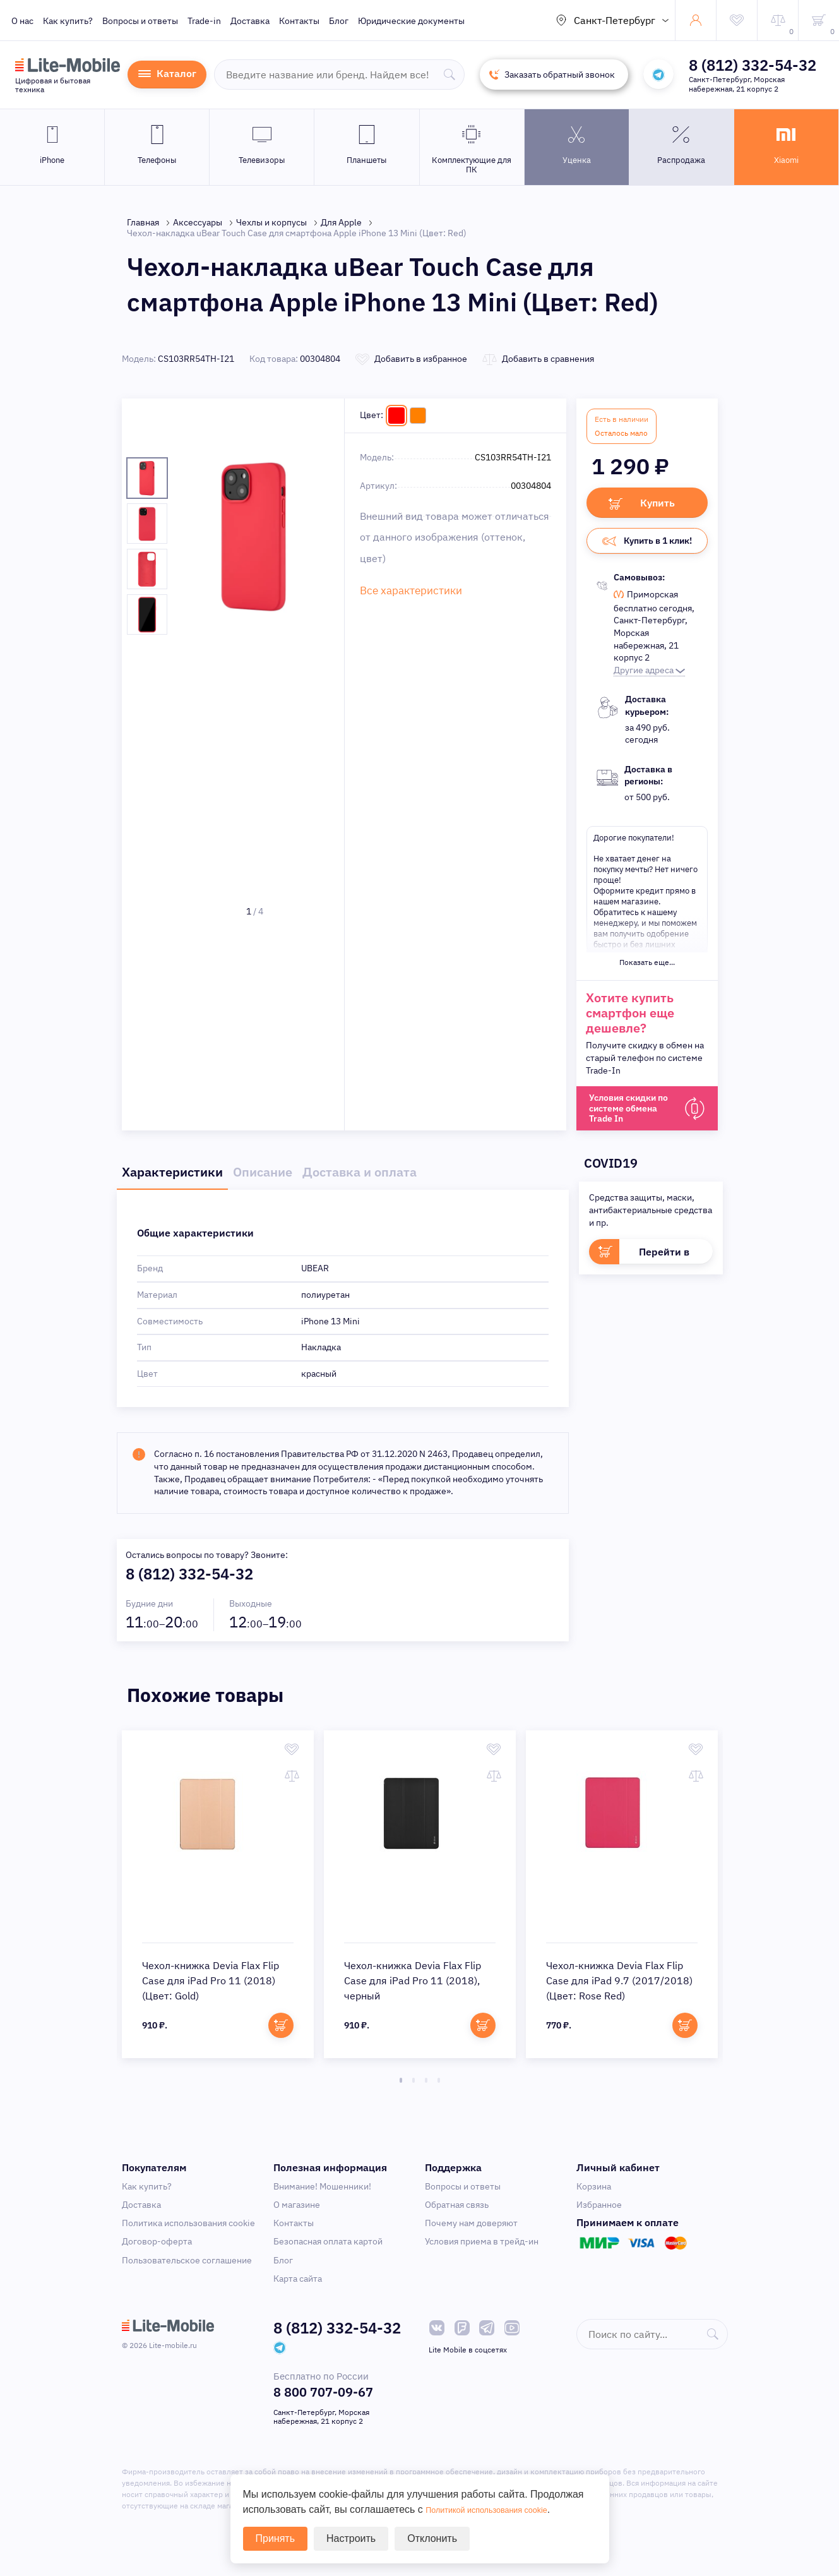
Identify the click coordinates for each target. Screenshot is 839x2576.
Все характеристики (402, 588)
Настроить (351, 2538)
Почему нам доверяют (471, 2229)
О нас (22, 21)
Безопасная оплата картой (328, 2248)
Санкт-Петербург (614, 20)
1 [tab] (401, 2086)
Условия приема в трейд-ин (482, 2248)
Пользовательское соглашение (187, 2266)
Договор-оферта (157, 2248)
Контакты (299, 21)
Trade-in (204, 21)
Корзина (593, 2192)
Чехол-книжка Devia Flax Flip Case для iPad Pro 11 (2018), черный (412, 1986)
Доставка (250, 21)
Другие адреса (649, 674)
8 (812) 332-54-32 (752, 65)
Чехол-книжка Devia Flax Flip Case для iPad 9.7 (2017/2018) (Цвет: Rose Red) (619, 1986)
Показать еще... (647, 966)
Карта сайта (297, 2285)
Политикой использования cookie (503, 2509)
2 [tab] (413, 2086)
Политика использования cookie (188, 2229)
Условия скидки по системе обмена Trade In (633, 1114)
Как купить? (68, 21)
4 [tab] (438, 2086)
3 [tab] (426, 2086)
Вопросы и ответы (140, 21)
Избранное (599, 2211)
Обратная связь (457, 2211)
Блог (338, 21)
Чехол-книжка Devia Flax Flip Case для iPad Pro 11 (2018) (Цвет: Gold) (210, 1986)
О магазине (296, 2211)
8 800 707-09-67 (323, 2398)
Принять (275, 2538)
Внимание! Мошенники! (322, 2192)
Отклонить (432, 2538)
